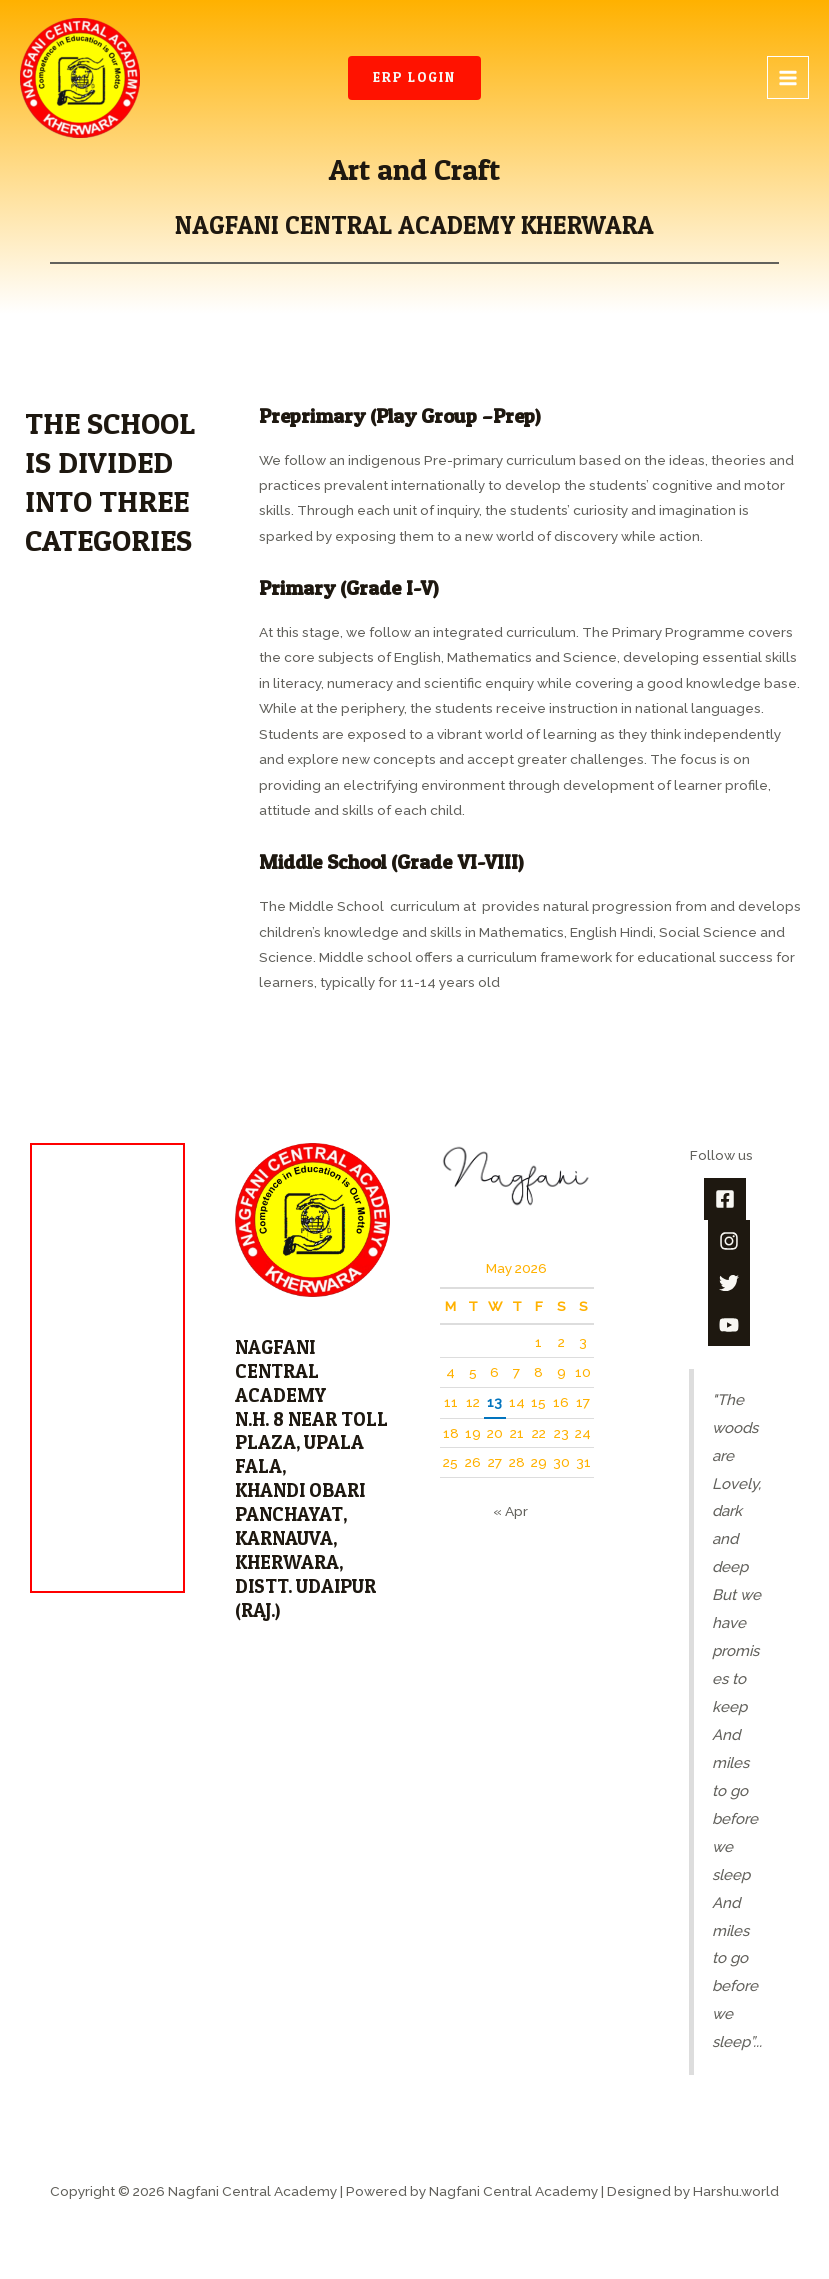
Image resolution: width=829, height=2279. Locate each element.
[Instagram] (729, 1241)
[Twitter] (729, 1283)
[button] (414, 78)
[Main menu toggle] (788, 77)
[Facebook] (725, 1199)
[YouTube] (729, 1325)
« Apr (510, 1511)
